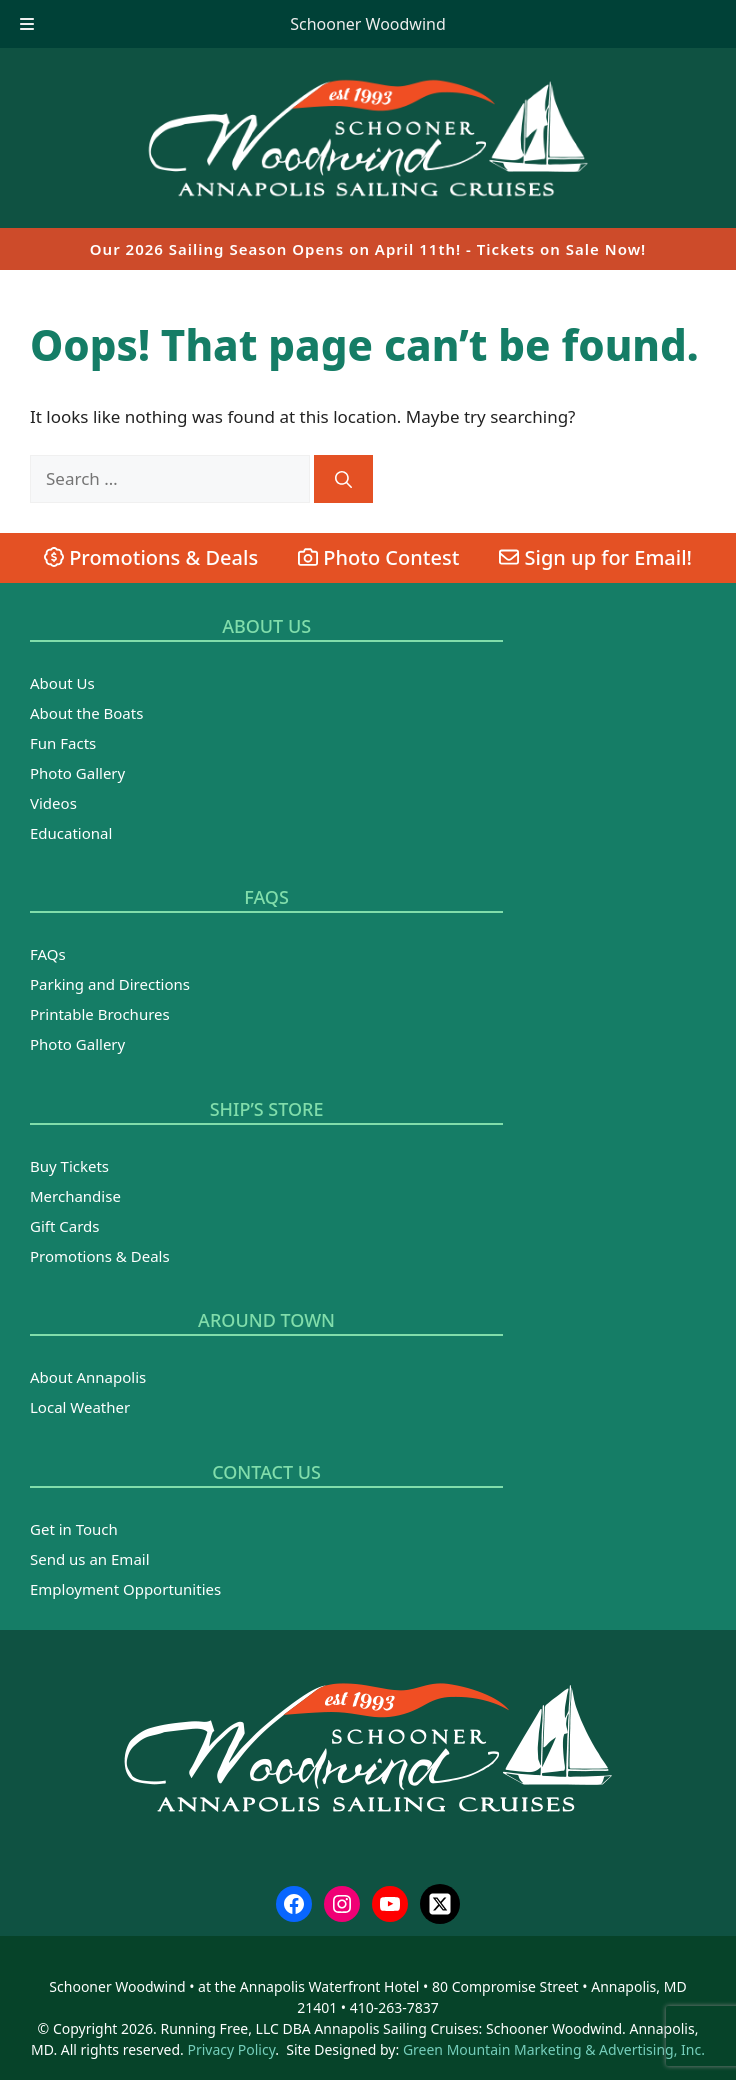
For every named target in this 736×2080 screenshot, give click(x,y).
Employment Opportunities (125, 1589)
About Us (62, 683)
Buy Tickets (69, 1166)
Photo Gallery (77, 773)
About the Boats (86, 713)
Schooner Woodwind (368, 24)
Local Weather (80, 1407)
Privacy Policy (231, 2049)
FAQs (48, 954)
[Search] (343, 479)
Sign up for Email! (595, 557)
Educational (71, 833)
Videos (53, 803)
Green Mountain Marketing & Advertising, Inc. (554, 2049)
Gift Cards (64, 1226)
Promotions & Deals (151, 557)
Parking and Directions (110, 984)
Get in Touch (74, 1529)
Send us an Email (90, 1559)
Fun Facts (63, 743)
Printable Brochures (100, 1014)
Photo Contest (378, 557)
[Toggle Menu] (27, 24)
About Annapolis (88, 1377)
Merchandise (75, 1196)
